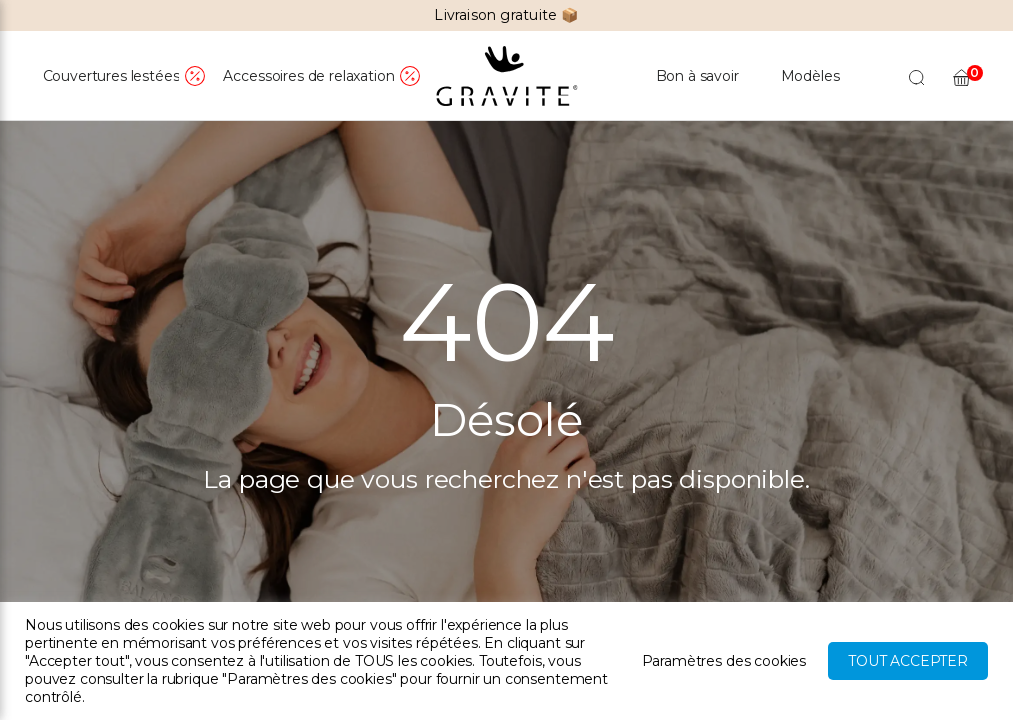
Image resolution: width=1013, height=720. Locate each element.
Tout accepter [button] (908, 661)
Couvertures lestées (111, 76)
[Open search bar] (917, 76)
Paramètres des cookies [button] (724, 661)
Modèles (810, 76)
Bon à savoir (697, 76)
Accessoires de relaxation (308, 76)
